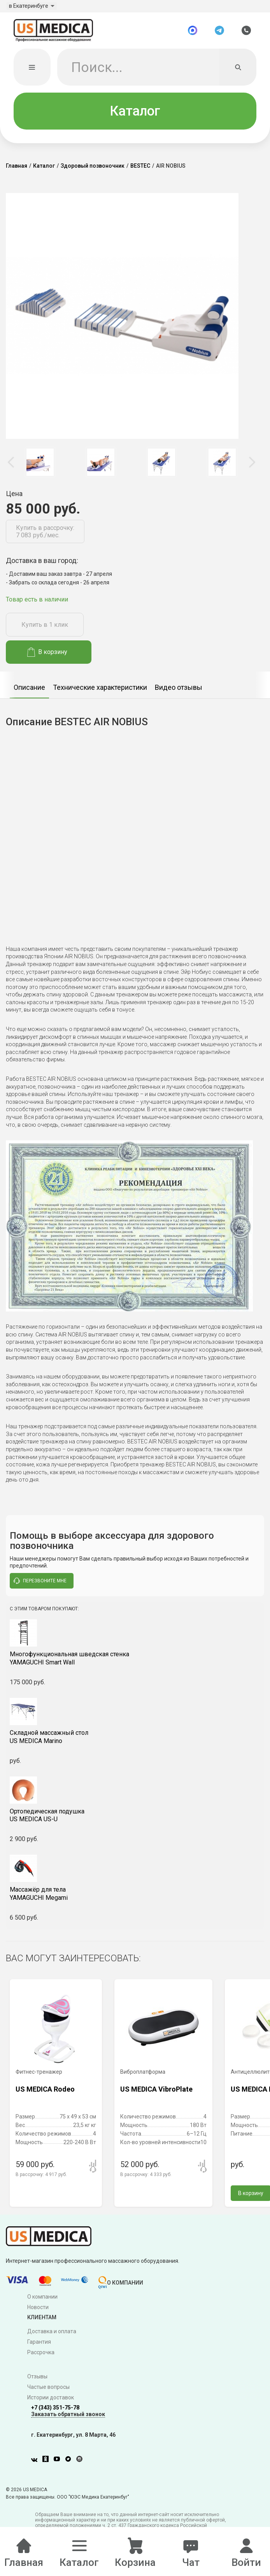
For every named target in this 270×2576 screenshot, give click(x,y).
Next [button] (252, 467)
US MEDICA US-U (135, 1820)
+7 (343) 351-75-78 (55, 2412)
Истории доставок (50, 2402)
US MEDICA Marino (135, 1742)
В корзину (47, 657)
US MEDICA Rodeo (45, 2094)
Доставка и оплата (51, 2337)
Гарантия (39, 2347)
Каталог (135, 116)
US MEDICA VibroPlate (156, 2094)
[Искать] (237, 72)
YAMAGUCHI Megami (135, 1898)
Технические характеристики (100, 692)
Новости (38, 2312)
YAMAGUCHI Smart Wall (135, 1663)
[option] (40, 467)
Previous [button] (12, 467)
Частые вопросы (48, 2392)
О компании (42, 2302)
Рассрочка (40, 2357)
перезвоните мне (40, 1586)
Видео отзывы (178, 692)
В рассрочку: (41, 2179)
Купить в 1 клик (44, 629)
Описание (29, 692)
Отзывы (37, 2381)
